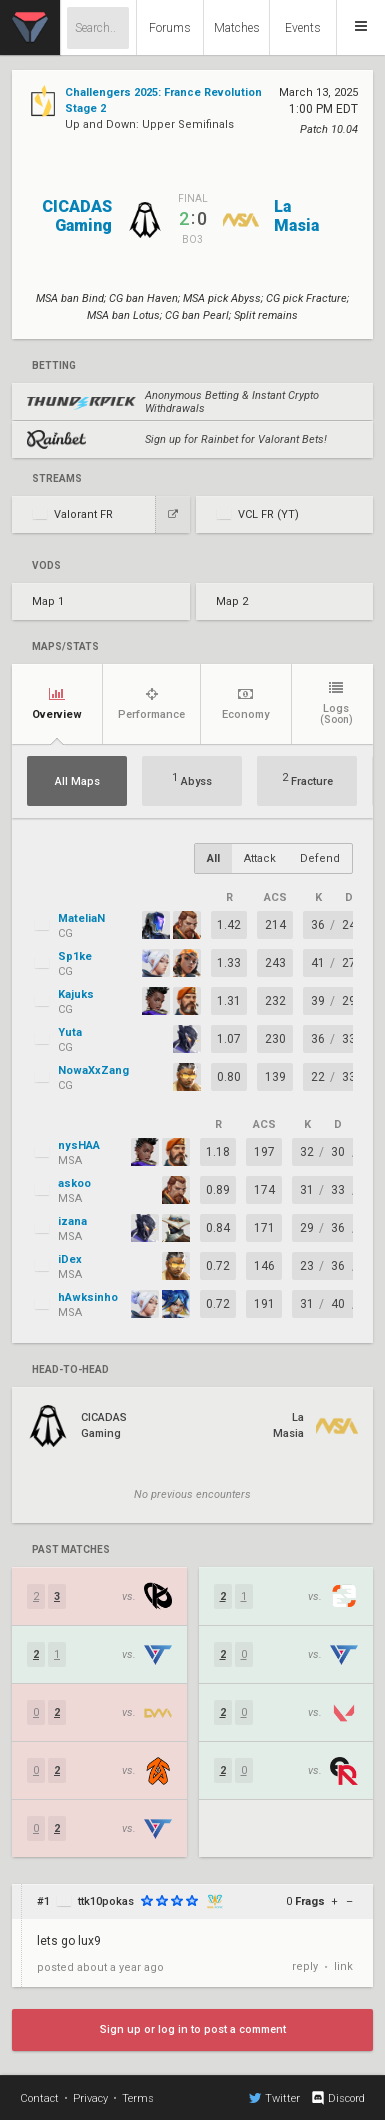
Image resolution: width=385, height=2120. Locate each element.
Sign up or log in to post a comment (193, 2029)
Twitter (274, 2098)
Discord (337, 2098)
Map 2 (232, 601)
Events (303, 28)
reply (305, 1966)
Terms (138, 2098)
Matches (237, 28)
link (343, 1966)
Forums (170, 28)
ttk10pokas (106, 1901)
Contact (39, 2098)
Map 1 (48, 601)
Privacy (90, 2098)
